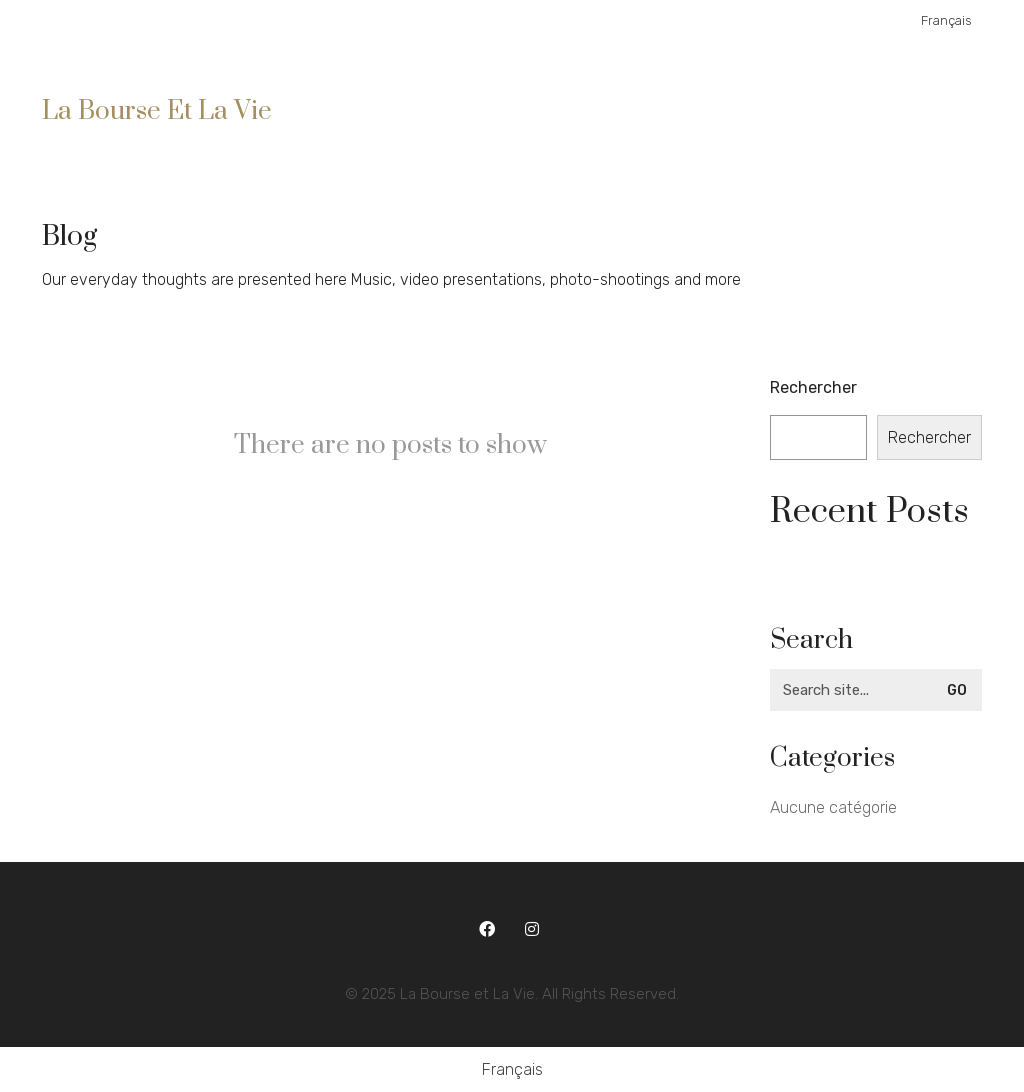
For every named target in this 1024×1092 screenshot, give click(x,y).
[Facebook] (487, 929)
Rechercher (813, 387)
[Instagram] (532, 929)
